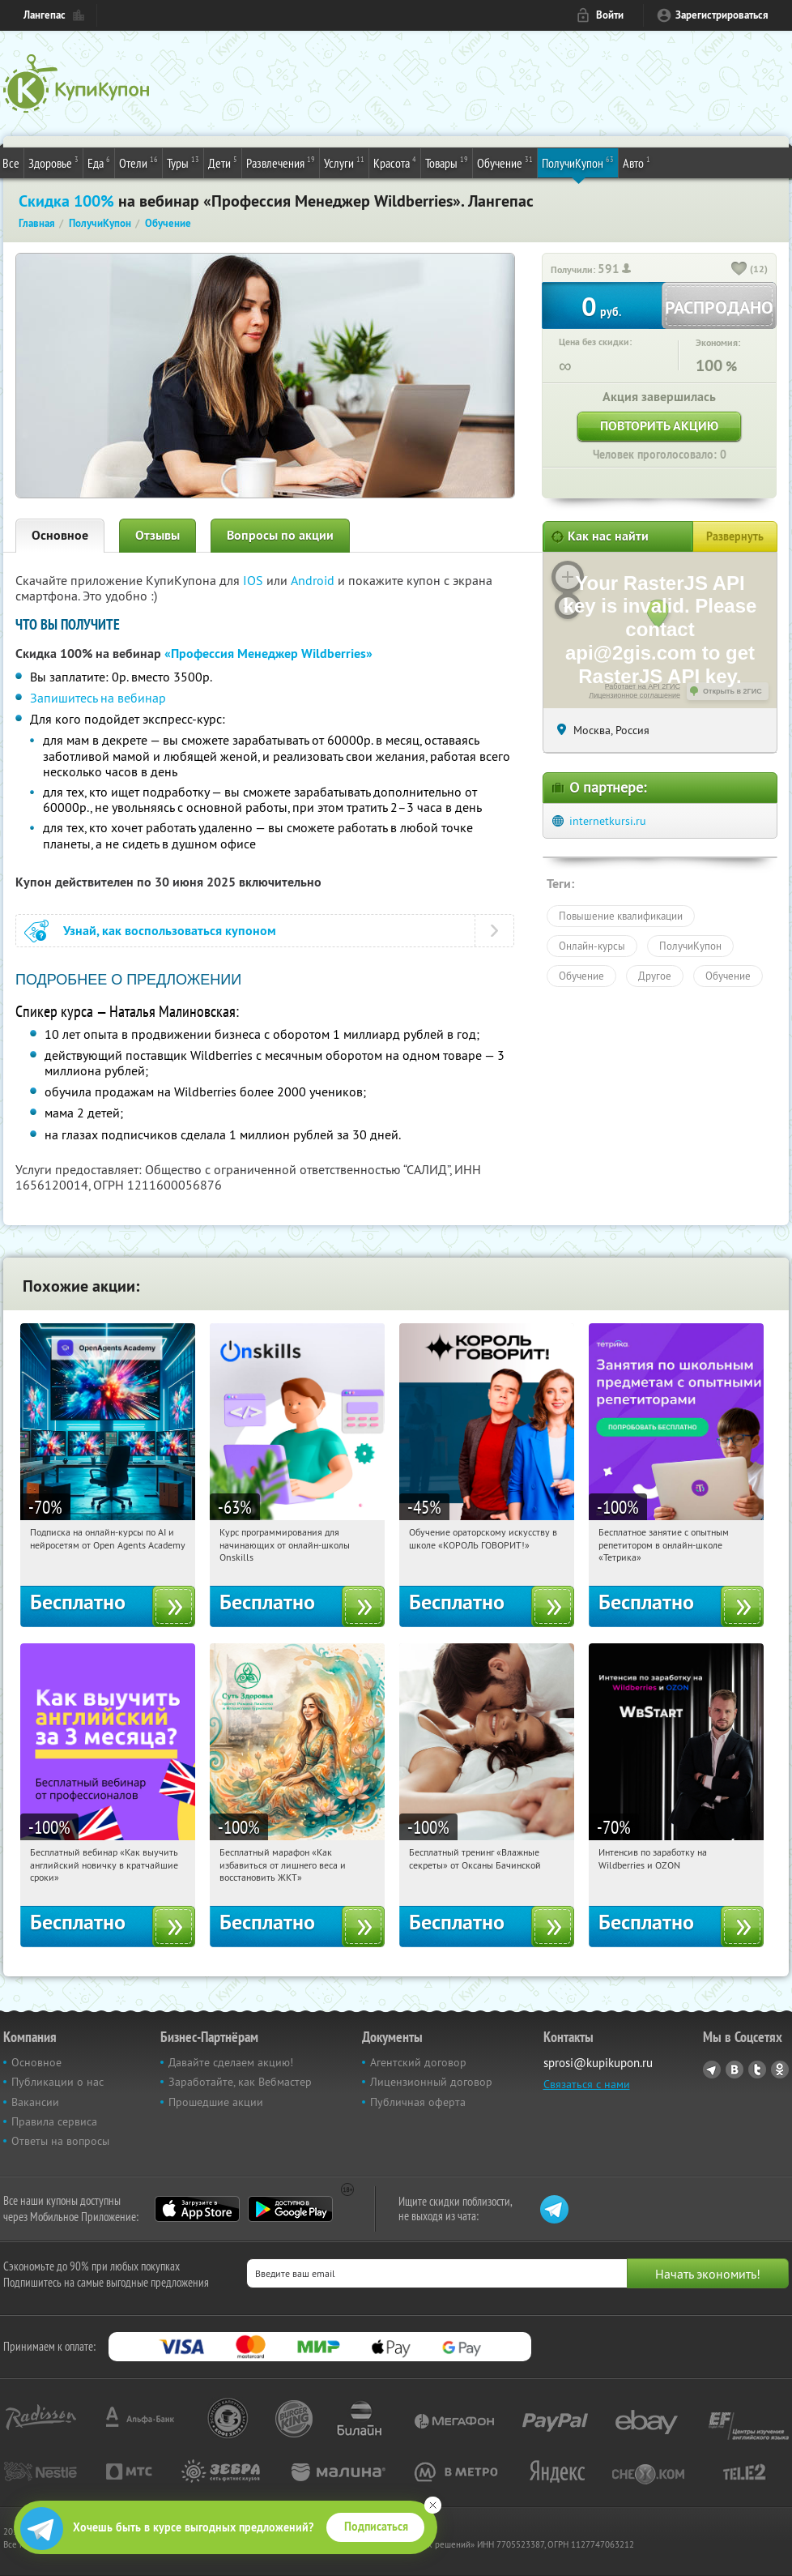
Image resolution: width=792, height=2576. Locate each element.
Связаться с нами (586, 2084)
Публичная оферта (418, 2102)
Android (314, 580)
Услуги (344, 162)
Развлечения (280, 162)
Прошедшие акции (215, 2102)
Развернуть (735, 536)
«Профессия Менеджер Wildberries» (268, 653)
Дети (222, 162)
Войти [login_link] (610, 15)
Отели (138, 162)
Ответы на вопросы (60, 2141)
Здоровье (53, 162)
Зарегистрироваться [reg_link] (722, 15)
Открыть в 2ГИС (732, 691)
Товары (446, 162)
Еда (98, 162)
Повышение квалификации (621, 915)
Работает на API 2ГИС (642, 686)
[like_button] (739, 270)
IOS (254, 580)
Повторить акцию (659, 425)
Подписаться (376, 2526)
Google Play (290, 2209)
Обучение (505, 162)
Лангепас (44, 15)
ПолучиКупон (578, 162)
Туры (183, 162)
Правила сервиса (54, 2121)
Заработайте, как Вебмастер (240, 2081)
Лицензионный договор (431, 2081)
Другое (654, 975)
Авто (636, 162)
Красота (394, 162)
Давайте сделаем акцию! (230, 2062)
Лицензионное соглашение (634, 695)
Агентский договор (418, 2062)
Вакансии (35, 2102)
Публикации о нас (57, 2081)
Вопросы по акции (280, 535)
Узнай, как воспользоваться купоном (169, 930)
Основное (60, 535)
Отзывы (157, 535)
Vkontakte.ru (734, 2069)
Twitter (757, 2069)
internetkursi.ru (607, 821)
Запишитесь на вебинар (98, 698)
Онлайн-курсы (592, 945)
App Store (197, 2209)
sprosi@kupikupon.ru (598, 2062)
